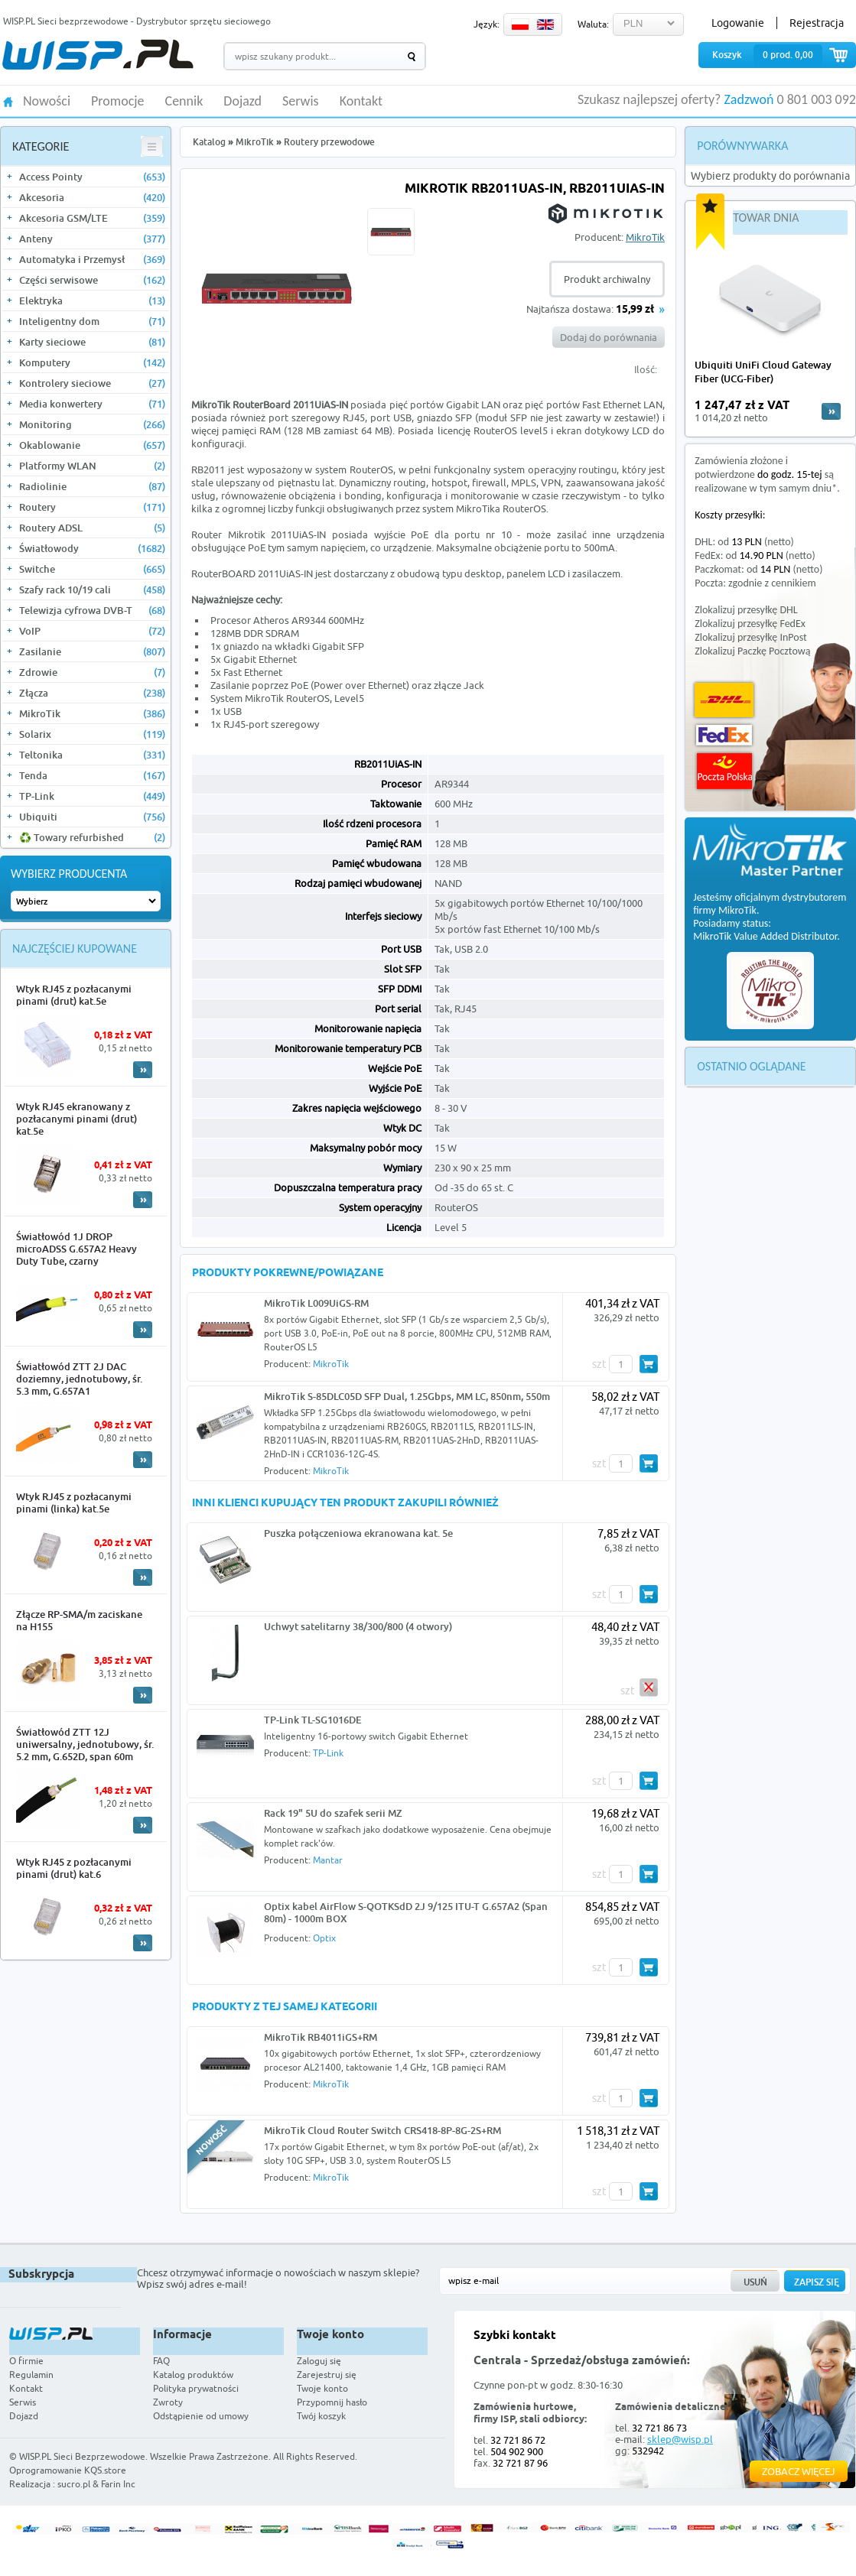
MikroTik (92, 713)
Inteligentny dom (92, 321)
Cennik (184, 101)
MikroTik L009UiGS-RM (316, 1303)
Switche (92, 569)
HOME (8, 100)
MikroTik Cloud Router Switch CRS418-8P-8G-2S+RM (382, 2130)
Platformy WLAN (92, 466)
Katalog (209, 142)
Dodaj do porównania (608, 337)
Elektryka (92, 300)
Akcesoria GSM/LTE (92, 218)
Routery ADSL (92, 527)
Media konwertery (92, 404)
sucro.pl (73, 2484)
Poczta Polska (724, 771)
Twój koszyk (321, 2416)
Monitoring (92, 424)
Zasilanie (92, 651)
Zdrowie (92, 672)
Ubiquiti (92, 816)
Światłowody (92, 548)
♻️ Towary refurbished (92, 837)
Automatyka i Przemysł (92, 259)
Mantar (328, 1860)
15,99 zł (635, 310)
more (831, 411)
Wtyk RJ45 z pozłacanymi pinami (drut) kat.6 (74, 1868)
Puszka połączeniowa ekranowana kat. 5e (358, 1533)
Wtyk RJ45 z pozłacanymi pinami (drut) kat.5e (74, 995)
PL (520, 24)
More (142, 1069)
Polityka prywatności (196, 2388)
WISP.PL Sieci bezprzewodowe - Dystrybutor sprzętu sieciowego (137, 21)
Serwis (300, 101)
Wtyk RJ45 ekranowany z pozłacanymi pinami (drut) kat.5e (76, 1118)
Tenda (92, 775)
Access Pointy (92, 177)
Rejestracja (816, 23)
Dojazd (242, 101)
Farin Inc (118, 2484)
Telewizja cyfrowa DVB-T (92, 610)
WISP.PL (97, 54)
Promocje (118, 101)
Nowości (46, 101)
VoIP (92, 631)
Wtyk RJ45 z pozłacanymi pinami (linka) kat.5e (74, 1502)
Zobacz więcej (798, 2471)
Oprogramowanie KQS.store (67, 2470)
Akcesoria (92, 197)
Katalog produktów (193, 2374)
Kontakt (361, 101)
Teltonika (92, 755)
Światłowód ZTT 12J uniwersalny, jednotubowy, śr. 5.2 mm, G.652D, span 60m (85, 1744)
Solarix (92, 734)
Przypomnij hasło (332, 2402)
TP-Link (92, 796)
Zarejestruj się (326, 2374)
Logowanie (737, 23)
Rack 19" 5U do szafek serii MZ (333, 1813)
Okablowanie (92, 445)
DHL (724, 700)
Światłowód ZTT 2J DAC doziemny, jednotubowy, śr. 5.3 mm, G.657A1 (79, 1378)
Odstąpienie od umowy (201, 2416)
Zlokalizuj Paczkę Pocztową (752, 651)
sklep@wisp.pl (680, 2439)
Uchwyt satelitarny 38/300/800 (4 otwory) (358, 1626)
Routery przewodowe (329, 142)
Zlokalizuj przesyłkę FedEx (750, 623)
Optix (324, 1938)
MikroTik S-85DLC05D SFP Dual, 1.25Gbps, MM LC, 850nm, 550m (407, 1396)
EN (545, 24)
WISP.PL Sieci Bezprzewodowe (82, 2456)
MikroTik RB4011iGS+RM (320, 2037)
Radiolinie (92, 486)
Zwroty (168, 2402)
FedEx (724, 735)
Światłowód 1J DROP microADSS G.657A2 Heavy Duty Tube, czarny (76, 1248)
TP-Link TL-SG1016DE (313, 1720)
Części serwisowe (92, 280)
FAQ (161, 2360)
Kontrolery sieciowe (92, 383)
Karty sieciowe (92, 342)
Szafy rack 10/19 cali (92, 589)
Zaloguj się (319, 2360)
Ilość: (645, 369)
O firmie (26, 2360)
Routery (92, 507)
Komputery (92, 362)
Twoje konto (322, 2388)
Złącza (92, 693)
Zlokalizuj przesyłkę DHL (746, 609)
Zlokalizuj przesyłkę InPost (750, 637)
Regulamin (31, 2374)
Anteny (92, 238)
